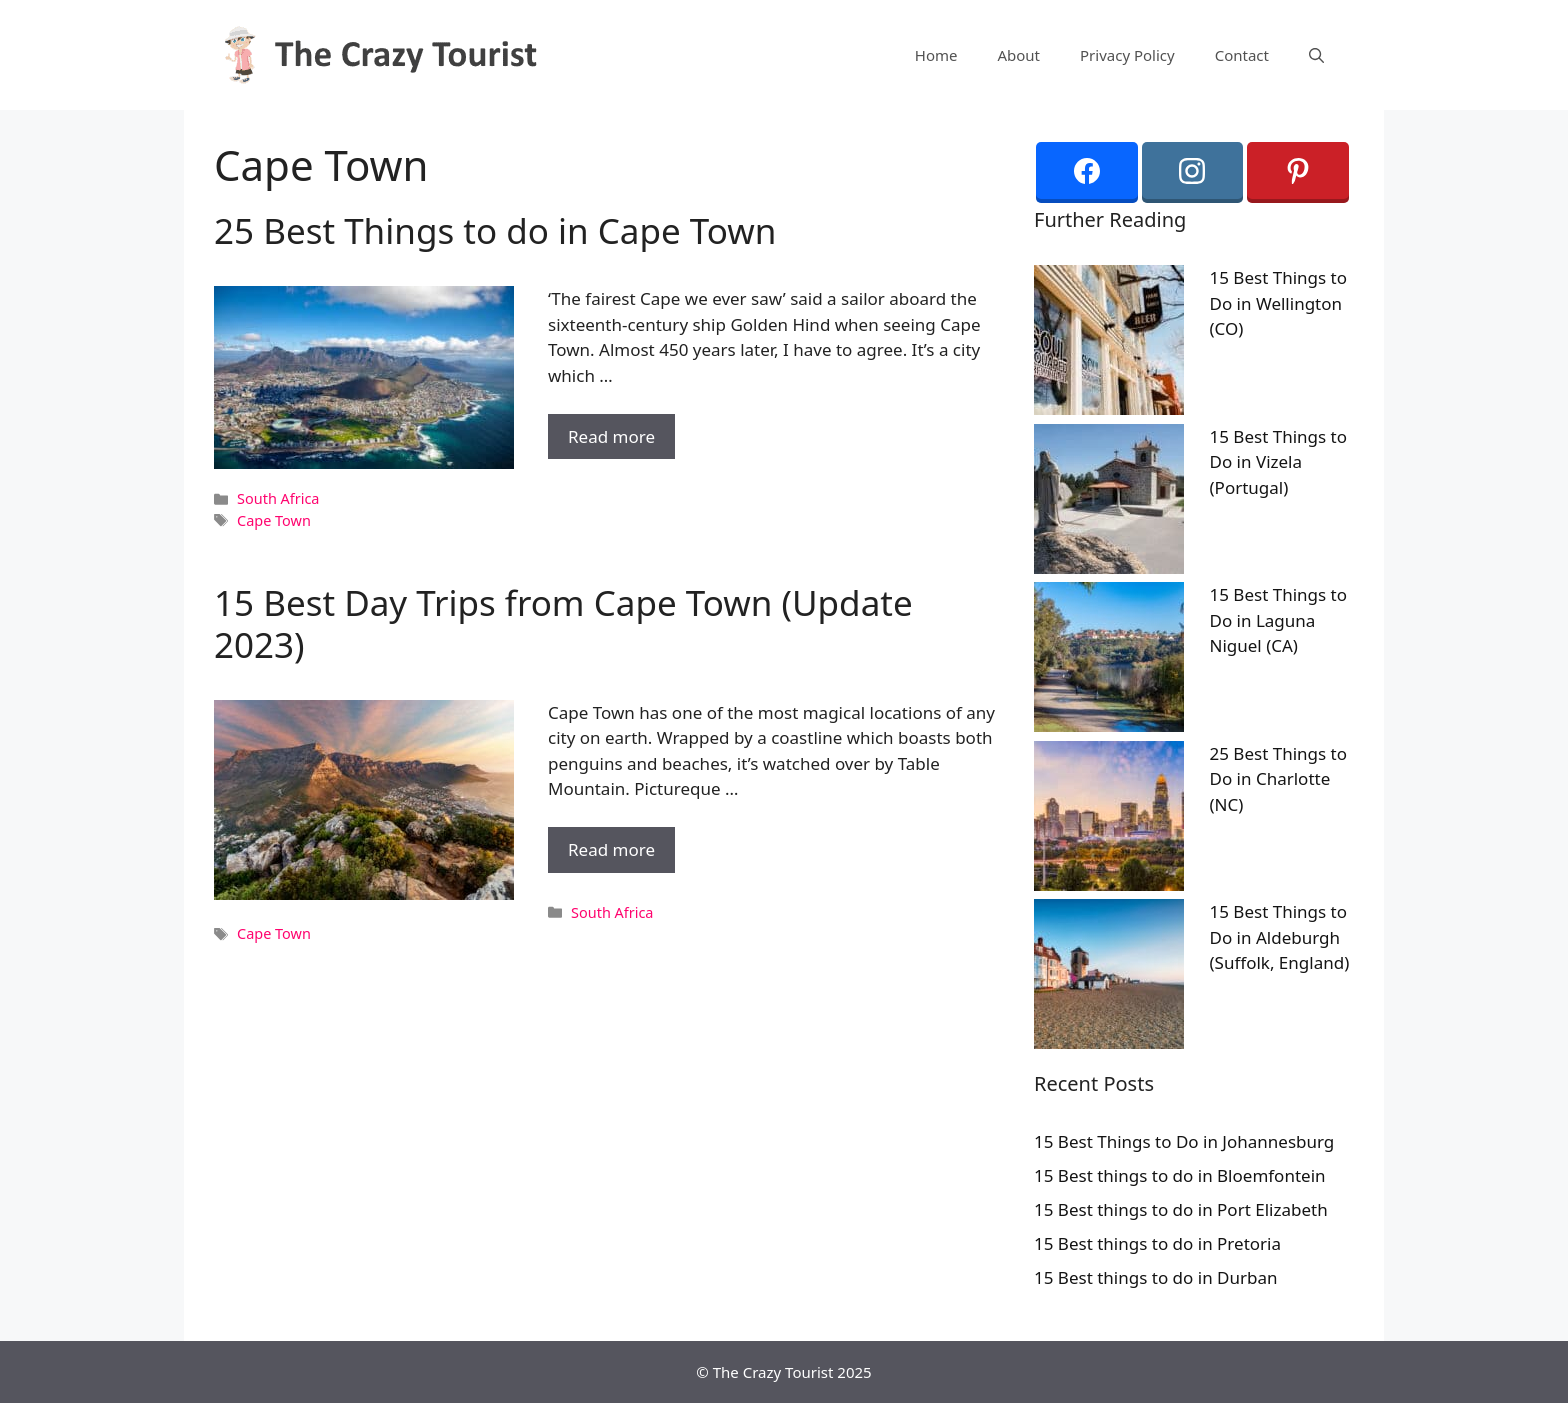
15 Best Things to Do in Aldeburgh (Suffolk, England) (1280, 937)
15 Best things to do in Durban (1156, 1277)
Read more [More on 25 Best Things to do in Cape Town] (611, 436)
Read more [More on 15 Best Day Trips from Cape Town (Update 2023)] (611, 849)
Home (936, 55)
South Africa (278, 498)
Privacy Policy (1127, 55)
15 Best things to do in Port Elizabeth (1181, 1209)
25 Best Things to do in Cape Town (495, 230)
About (1018, 55)
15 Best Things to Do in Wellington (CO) (1279, 303)
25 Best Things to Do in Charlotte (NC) (1279, 779)
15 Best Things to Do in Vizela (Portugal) (1279, 462)
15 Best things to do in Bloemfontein (1180, 1175)
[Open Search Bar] (1316, 55)
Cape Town (274, 520)
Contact (1242, 55)
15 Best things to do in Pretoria (1157, 1243)
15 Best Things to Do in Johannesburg (1184, 1141)
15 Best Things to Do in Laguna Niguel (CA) (1279, 620)
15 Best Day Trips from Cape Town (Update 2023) (563, 623)
